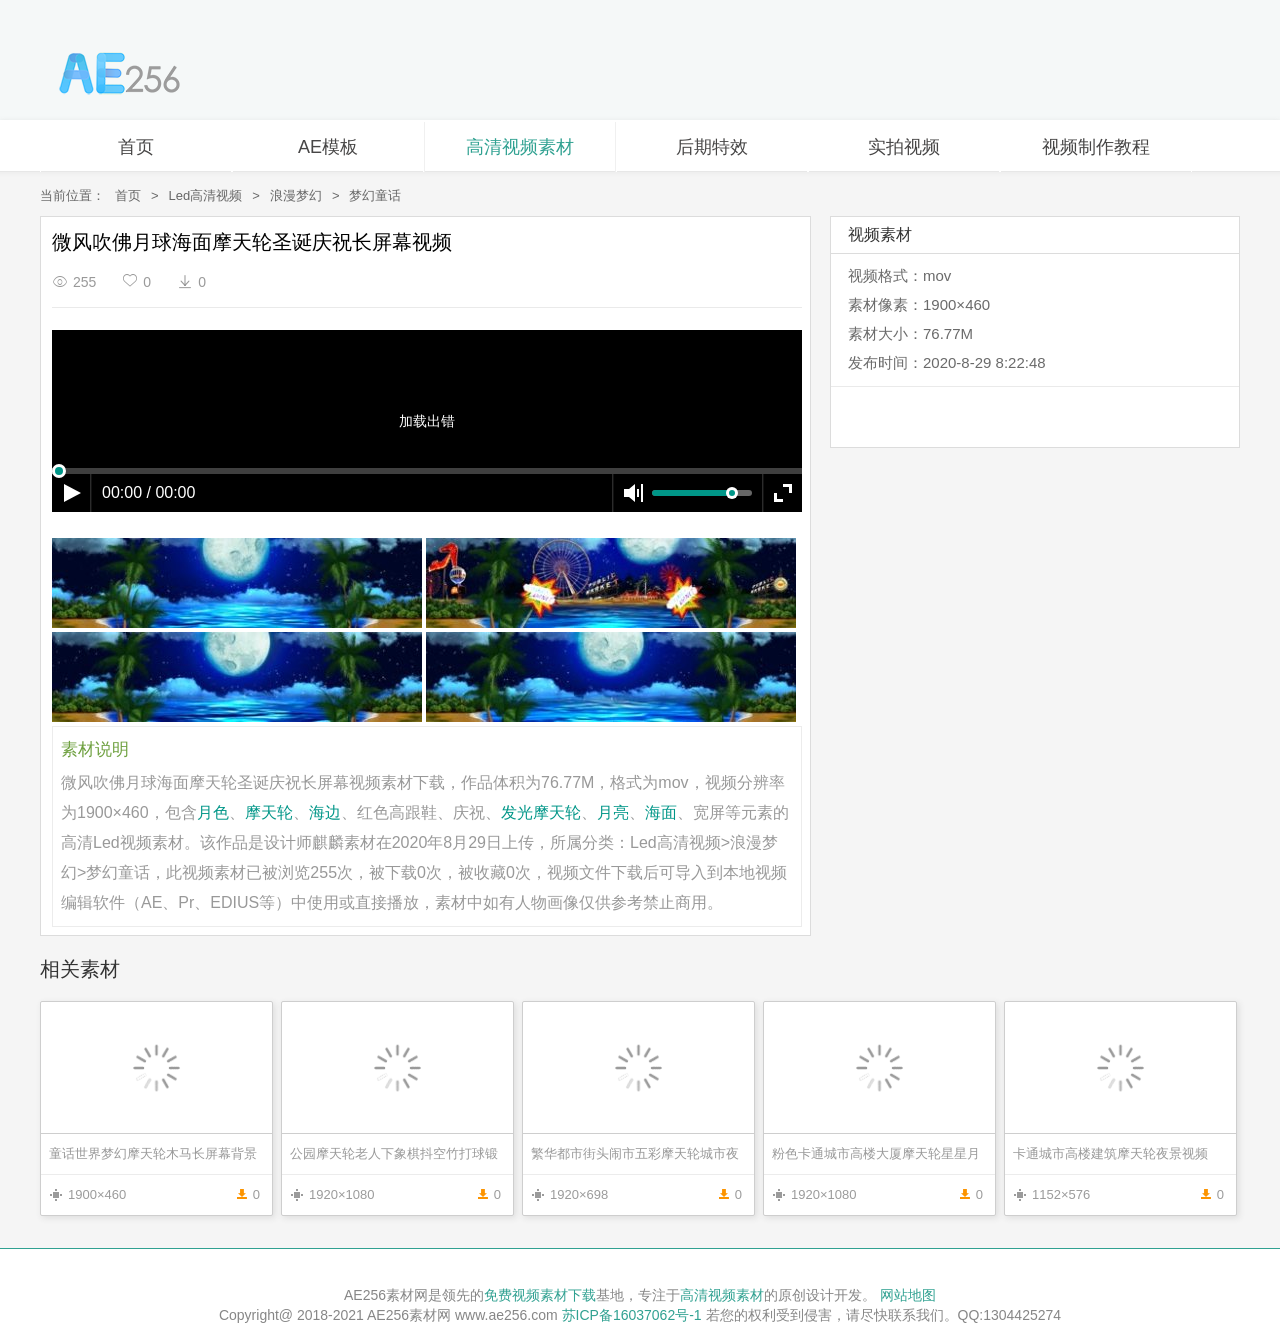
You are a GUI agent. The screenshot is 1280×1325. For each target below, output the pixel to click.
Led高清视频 (206, 195)
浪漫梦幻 (296, 195)
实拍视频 (904, 147)
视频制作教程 (1096, 147)
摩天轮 (269, 812)
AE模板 (328, 147)
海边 (325, 812)
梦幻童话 (375, 195)
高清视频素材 (520, 147)
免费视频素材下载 (540, 1295)
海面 (661, 812)
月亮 (613, 812)
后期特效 (712, 147)
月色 (213, 812)
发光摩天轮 (541, 812)
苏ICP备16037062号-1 (632, 1315)
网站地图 (908, 1295)
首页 (136, 147)
